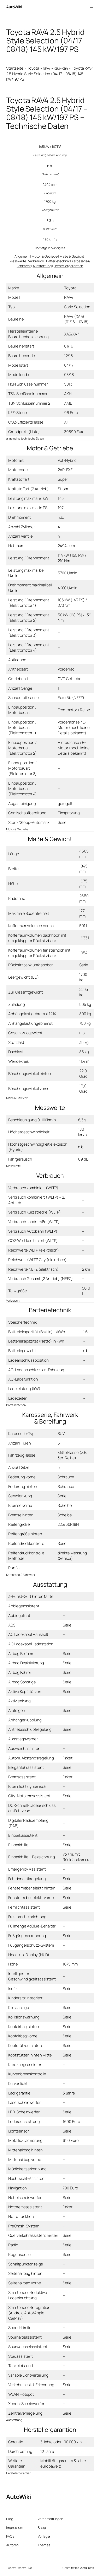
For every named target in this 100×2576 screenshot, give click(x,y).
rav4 (46, 68)
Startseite (14, 68)
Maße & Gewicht (72, 256)
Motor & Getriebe (45, 256)
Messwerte (18, 261)
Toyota (33, 68)
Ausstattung (42, 266)
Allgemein (22, 256)
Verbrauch (36, 261)
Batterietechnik (58, 261)
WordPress (87, 2568)
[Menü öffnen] (91, 6)
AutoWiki (14, 7)
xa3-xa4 (61, 68)
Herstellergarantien (68, 266)
